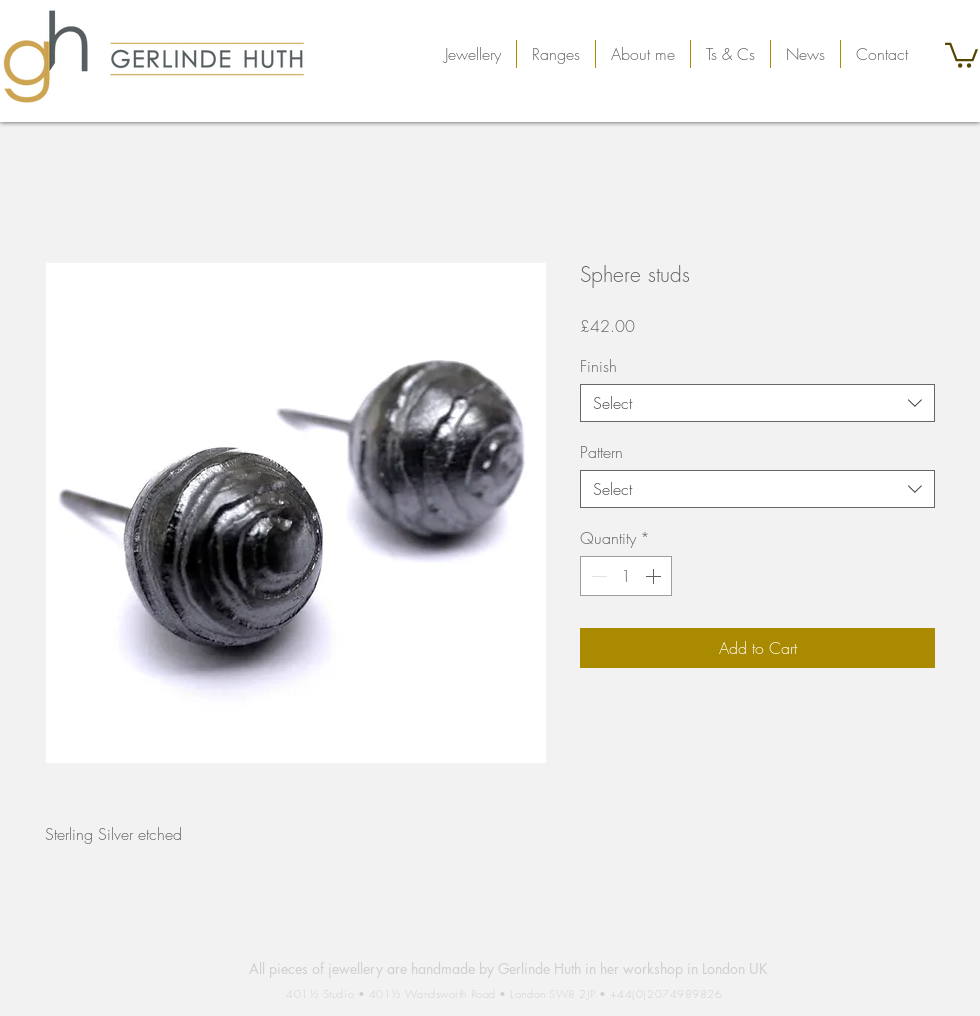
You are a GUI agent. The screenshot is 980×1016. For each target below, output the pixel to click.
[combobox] (757, 403)
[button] (473, 54)
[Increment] (655, 576)
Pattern (601, 452)
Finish (598, 366)
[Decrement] (597, 576)
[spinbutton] (626, 576)
